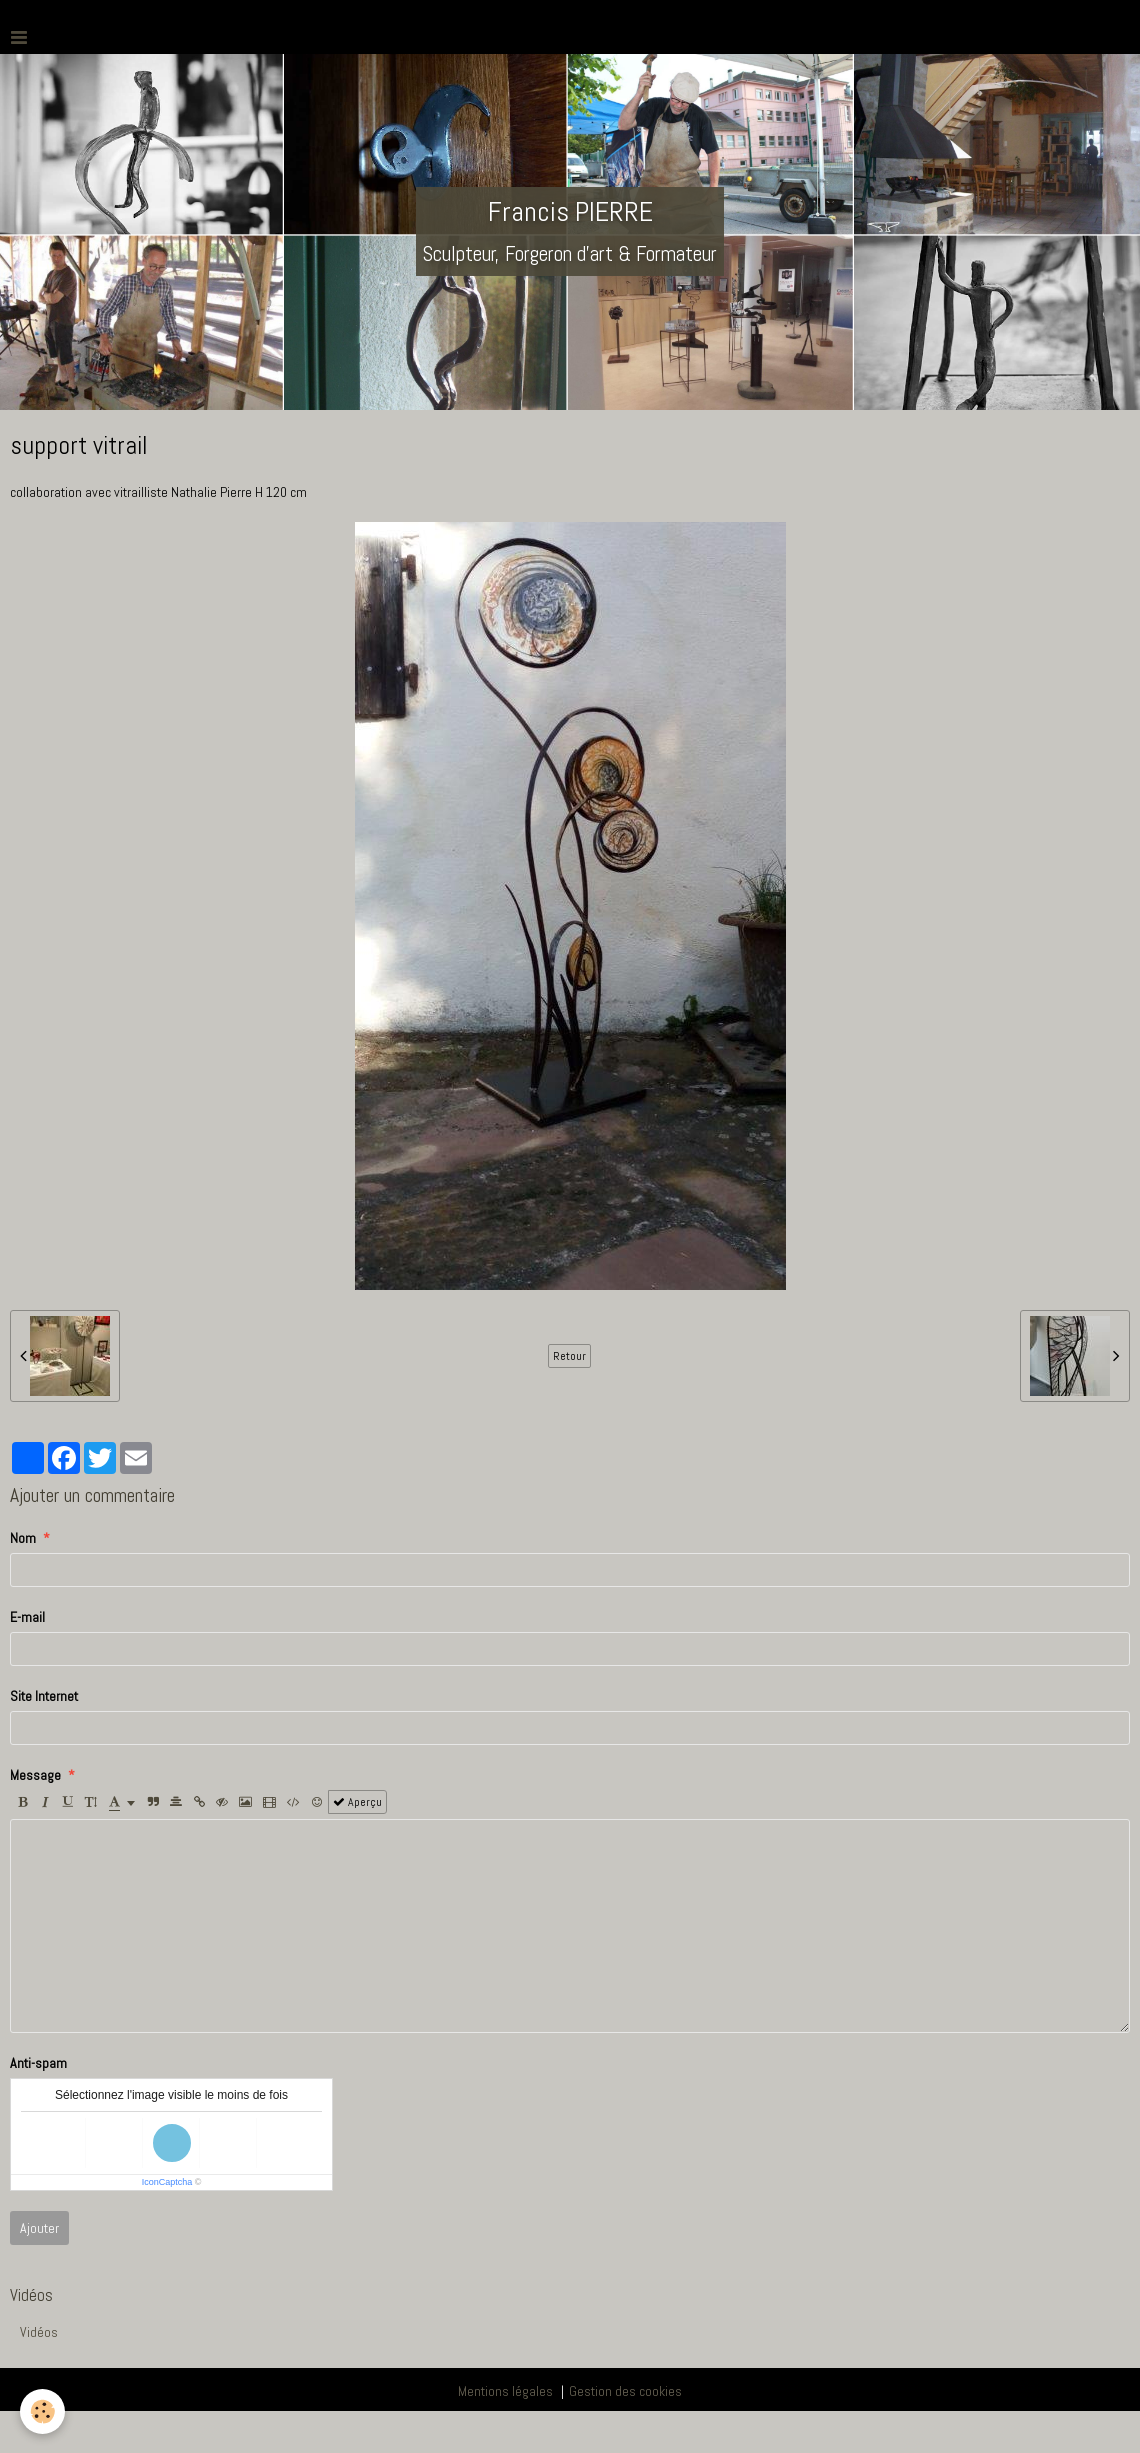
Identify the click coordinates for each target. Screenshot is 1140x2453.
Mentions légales (505, 2391)
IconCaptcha (167, 2182)
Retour (569, 1356)
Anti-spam (38, 2063)
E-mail (27, 1617)
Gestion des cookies (625, 2391)
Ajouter (39, 2228)
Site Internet (44, 1696)
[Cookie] (42, 2411)
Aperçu (357, 1802)
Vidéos (39, 2332)
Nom (23, 1538)
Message (35, 1775)
